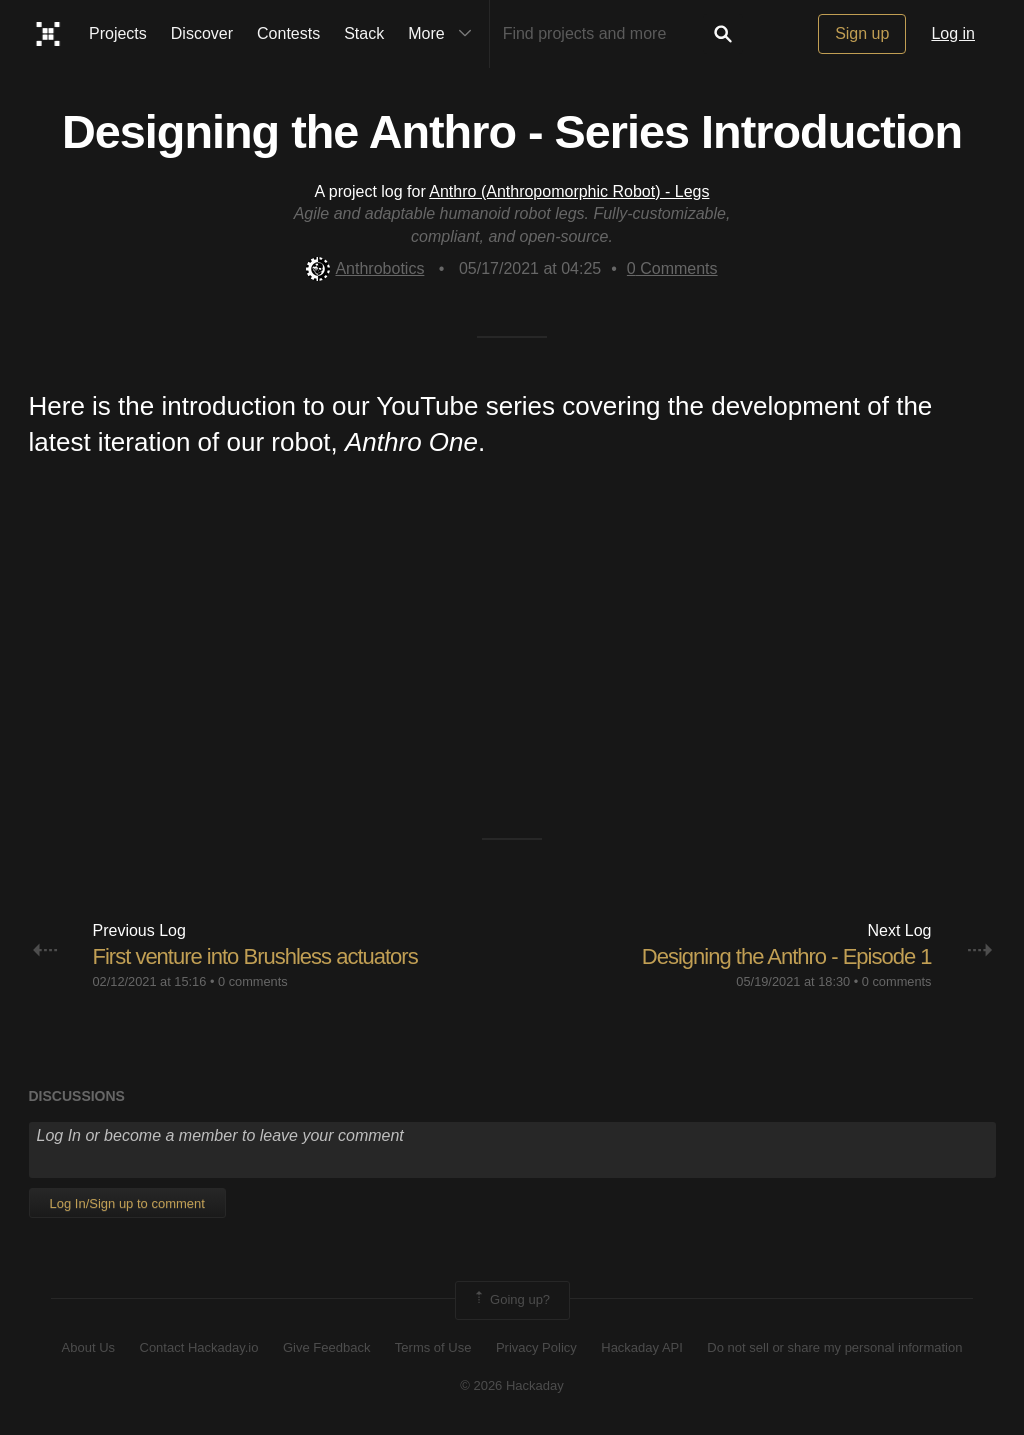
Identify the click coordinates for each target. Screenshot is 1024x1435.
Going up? (511, 1300)
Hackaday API (642, 1347)
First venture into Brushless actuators (255, 956)
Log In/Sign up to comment (127, 1203)
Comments (672, 268)
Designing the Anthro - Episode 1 (787, 956)
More (444, 34)
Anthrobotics (365, 268)
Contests (288, 33)
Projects (118, 33)
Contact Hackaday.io (199, 1347)
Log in (953, 33)
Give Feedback (326, 1347)
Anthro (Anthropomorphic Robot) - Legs (569, 191)
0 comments (253, 981)
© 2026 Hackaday (512, 1385)
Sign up (862, 33)
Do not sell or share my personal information (834, 1347)
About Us (88, 1347)
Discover (202, 33)
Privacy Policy (536, 1347)
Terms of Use (433, 1347)
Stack (364, 33)
